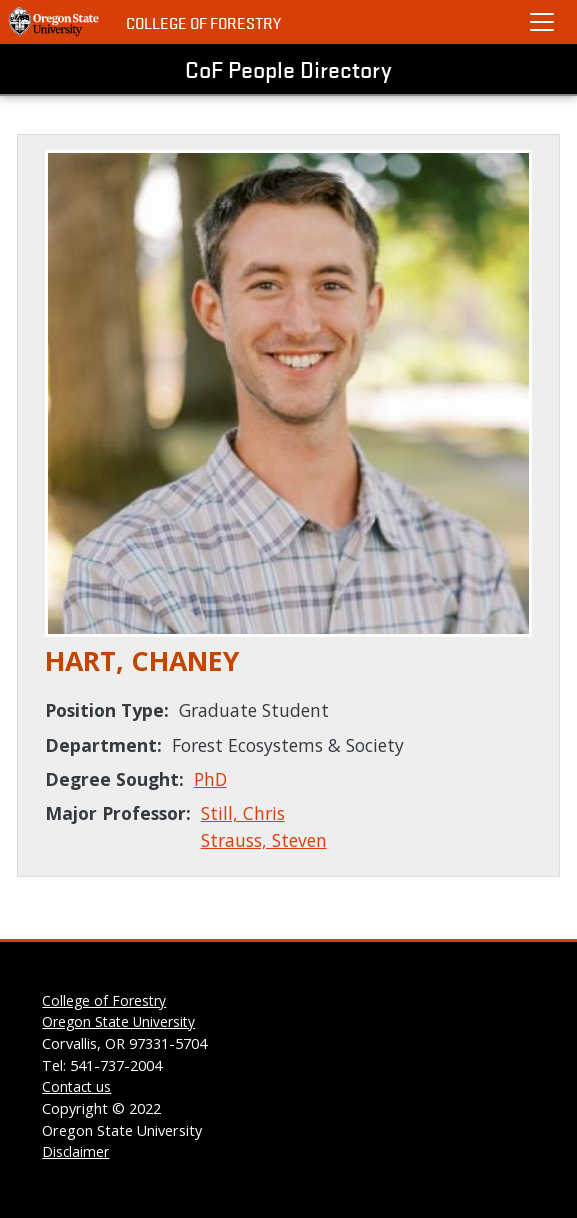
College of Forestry (203, 22)
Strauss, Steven (264, 840)
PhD (210, 779)
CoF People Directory (288, 69)
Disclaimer (75, 1151)
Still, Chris (243, 813)
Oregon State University (118, 1021)
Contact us (76, 1086)
